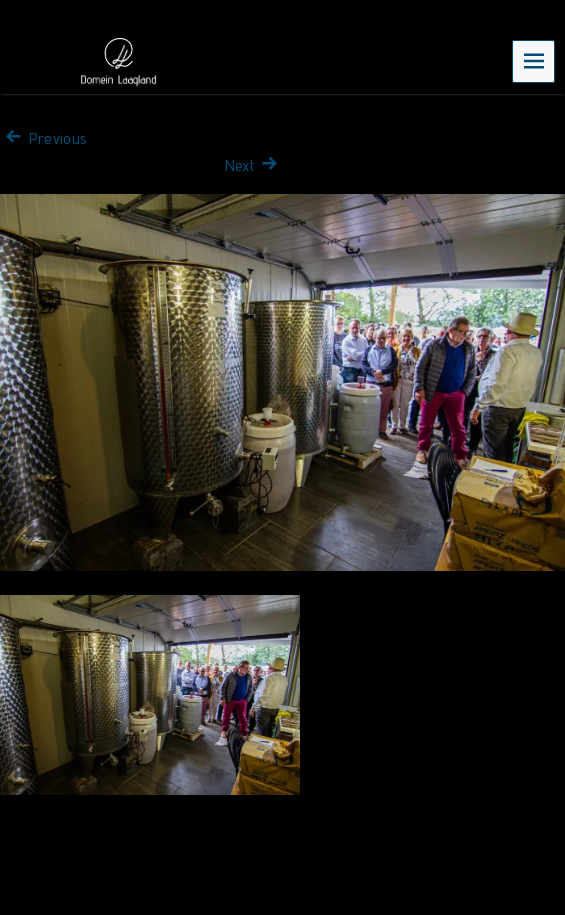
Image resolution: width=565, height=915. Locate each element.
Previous (43, 138)
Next (254, 165)
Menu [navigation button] (534, 60)
